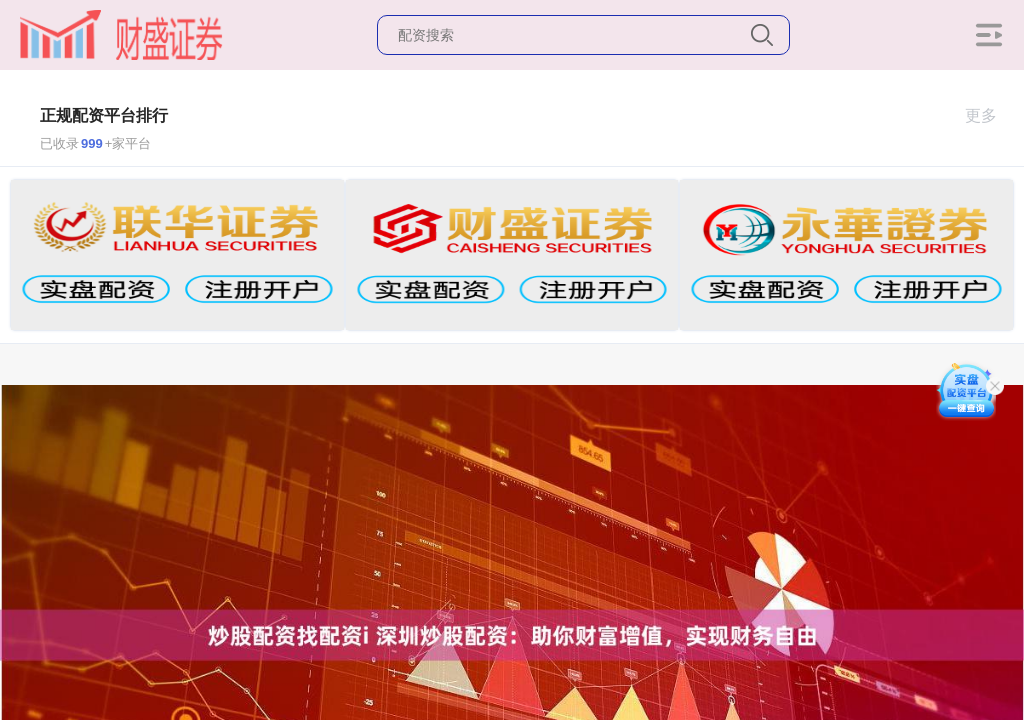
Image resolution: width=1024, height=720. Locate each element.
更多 (989, 115)
